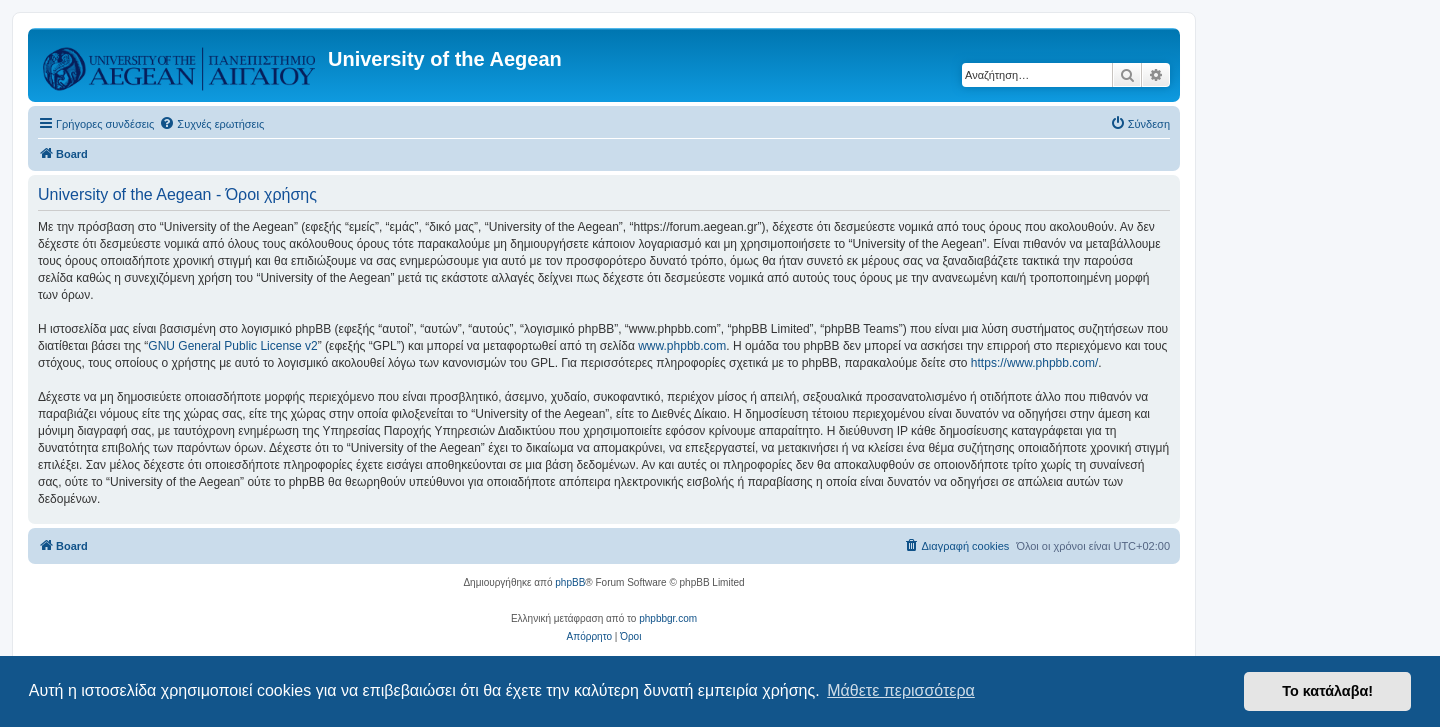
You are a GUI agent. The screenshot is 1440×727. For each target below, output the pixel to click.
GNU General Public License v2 (232, 346)
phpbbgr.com (668, 618)
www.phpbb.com (682, 346)
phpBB (570, 582)
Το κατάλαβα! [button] (1327, 691)
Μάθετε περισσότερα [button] (901, 690)
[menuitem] (211, 124)
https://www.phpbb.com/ (1034, 363)
